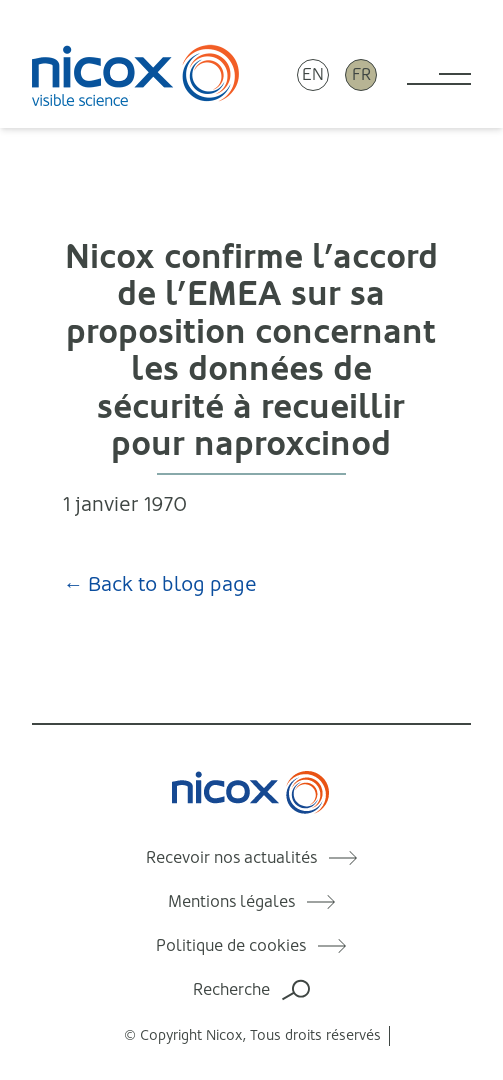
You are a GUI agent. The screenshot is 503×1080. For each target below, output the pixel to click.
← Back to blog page (160, 584)
